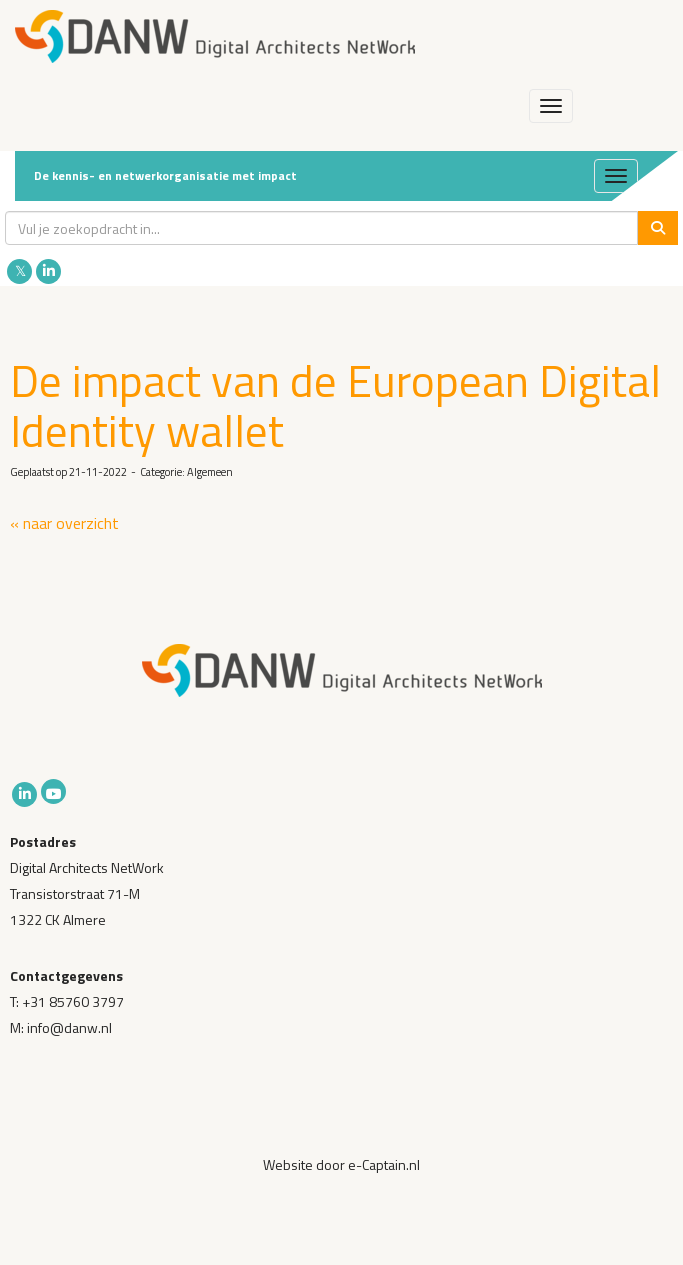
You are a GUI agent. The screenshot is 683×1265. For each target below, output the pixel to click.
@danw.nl (69, 1027)
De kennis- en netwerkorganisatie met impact (165, 175)
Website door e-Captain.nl (341, 1164)
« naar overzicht (64, 523)
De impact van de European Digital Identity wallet (335, 405)
